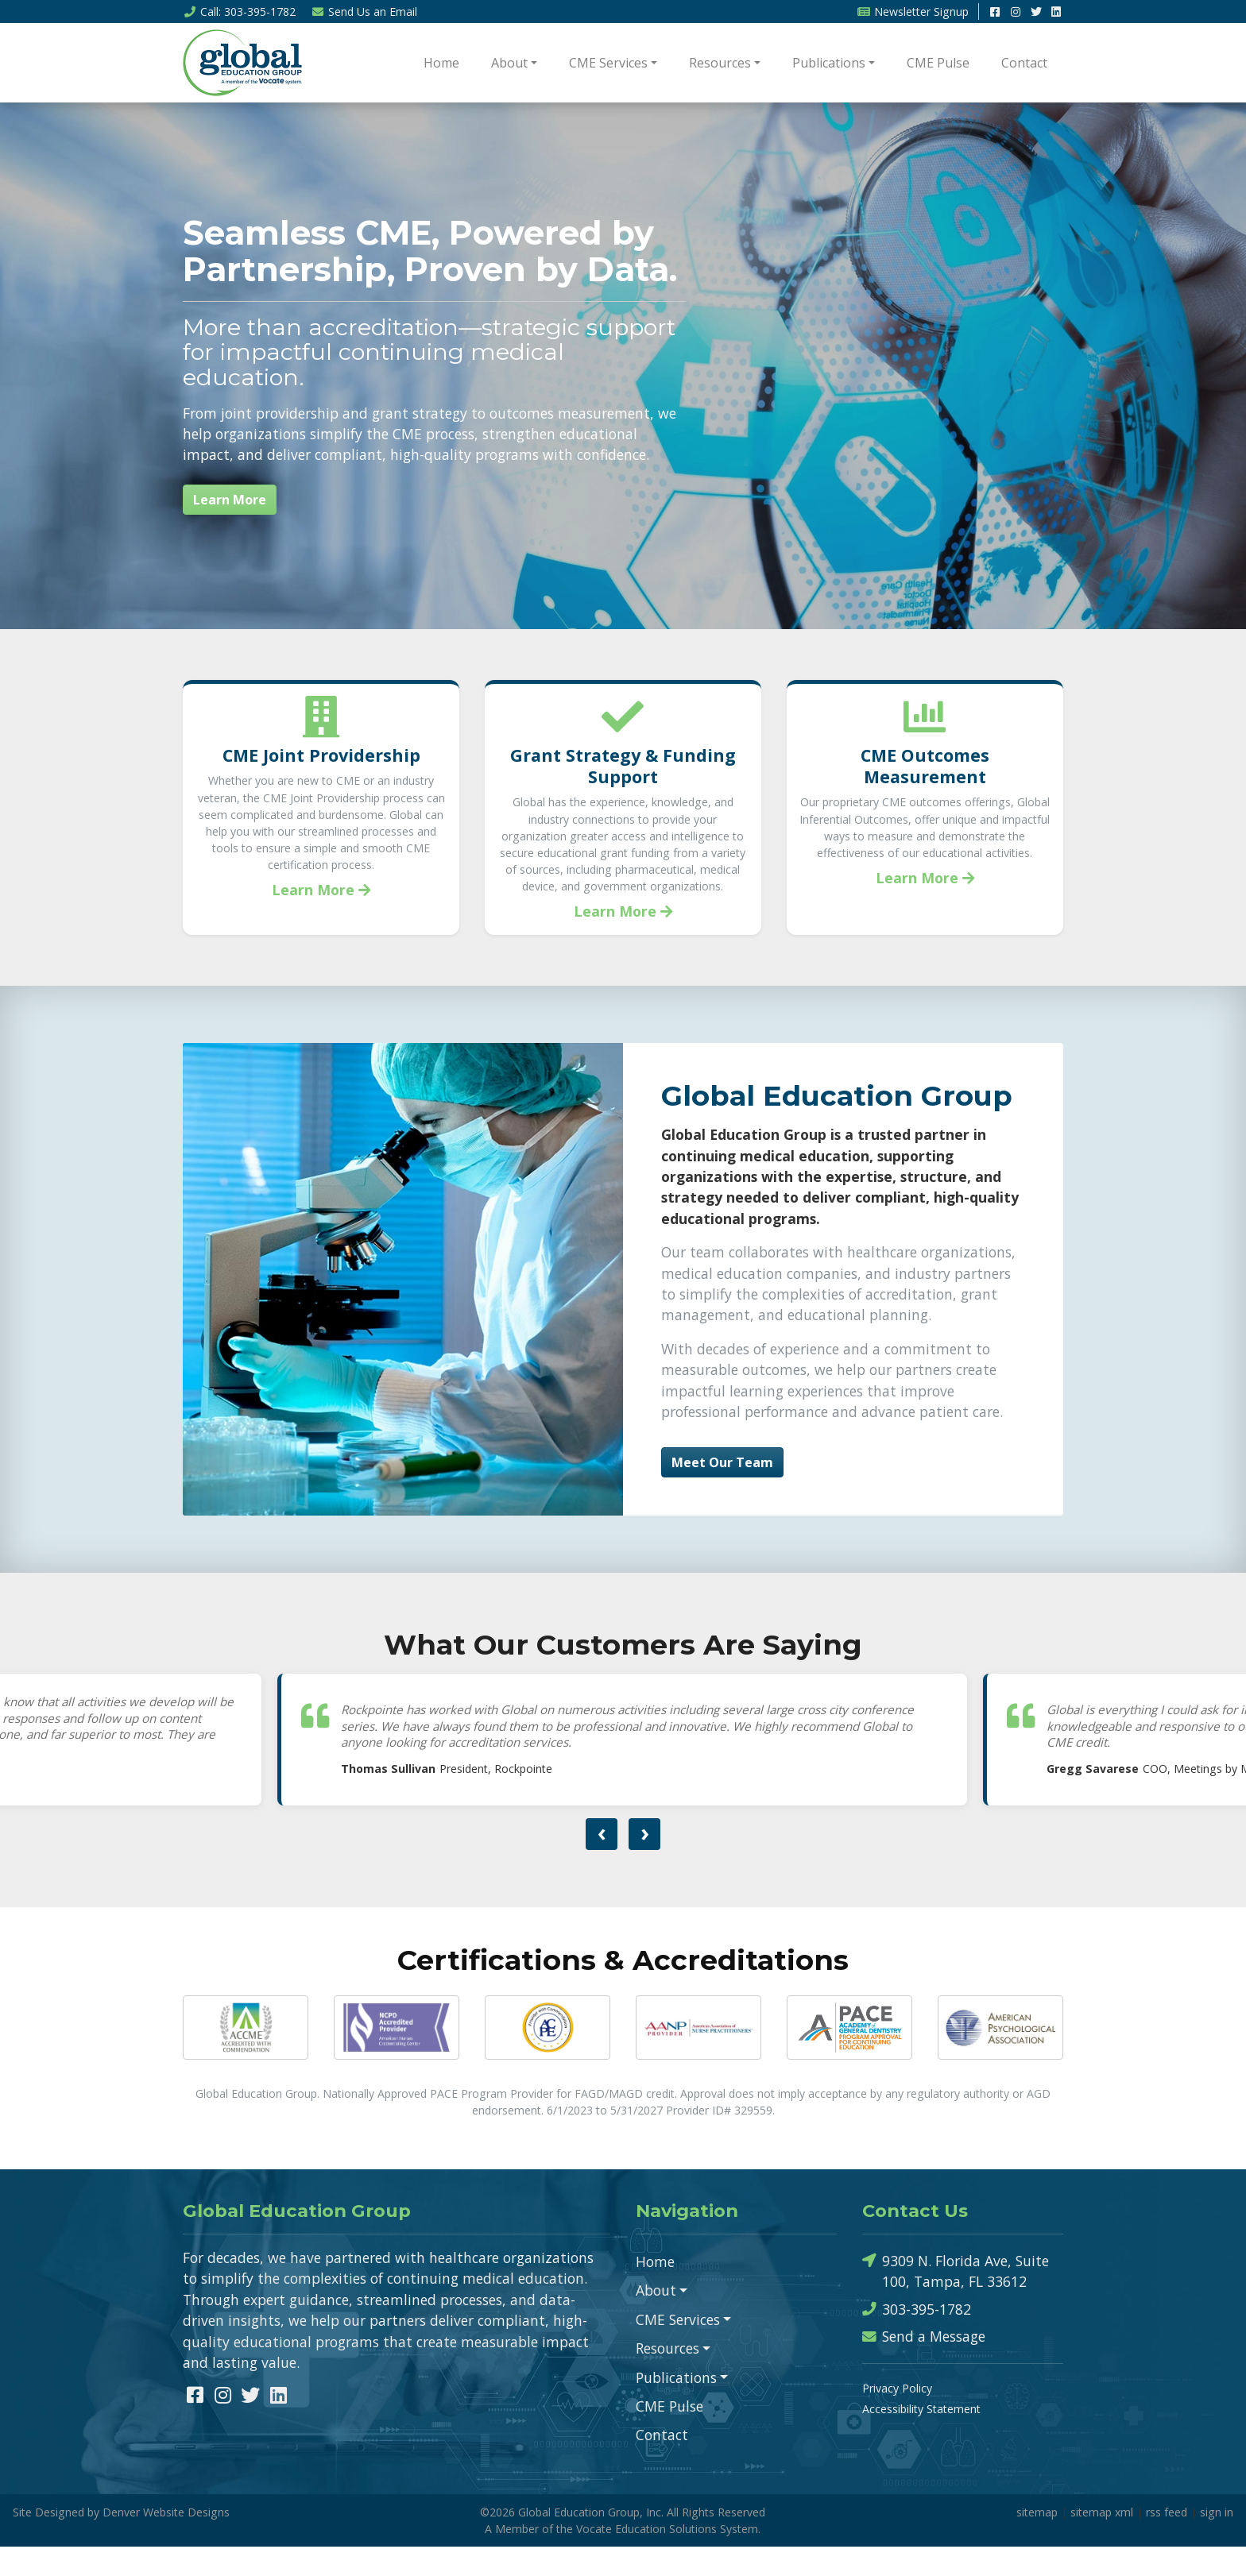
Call (239, 11)
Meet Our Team (722, 1491)
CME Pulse (938, 62)
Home (441, 62)
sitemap (1037, 2541)
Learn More (229, 499)
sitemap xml (1101, 2541)
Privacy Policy (897, 2417)
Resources (720, 62)
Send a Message (923, 2366)
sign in (1216, 2541)
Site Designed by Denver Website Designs (121, 2541)
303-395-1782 (916, 2339)
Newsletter (913, 11)
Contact (1024, 62)
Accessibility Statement (921, 2438)
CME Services (608, 62)
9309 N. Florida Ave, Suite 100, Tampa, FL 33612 (955, 2300)
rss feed (1166, 2541)
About (509, 62)
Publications (828, 62)
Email (365, 11)
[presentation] (601, 1864)
